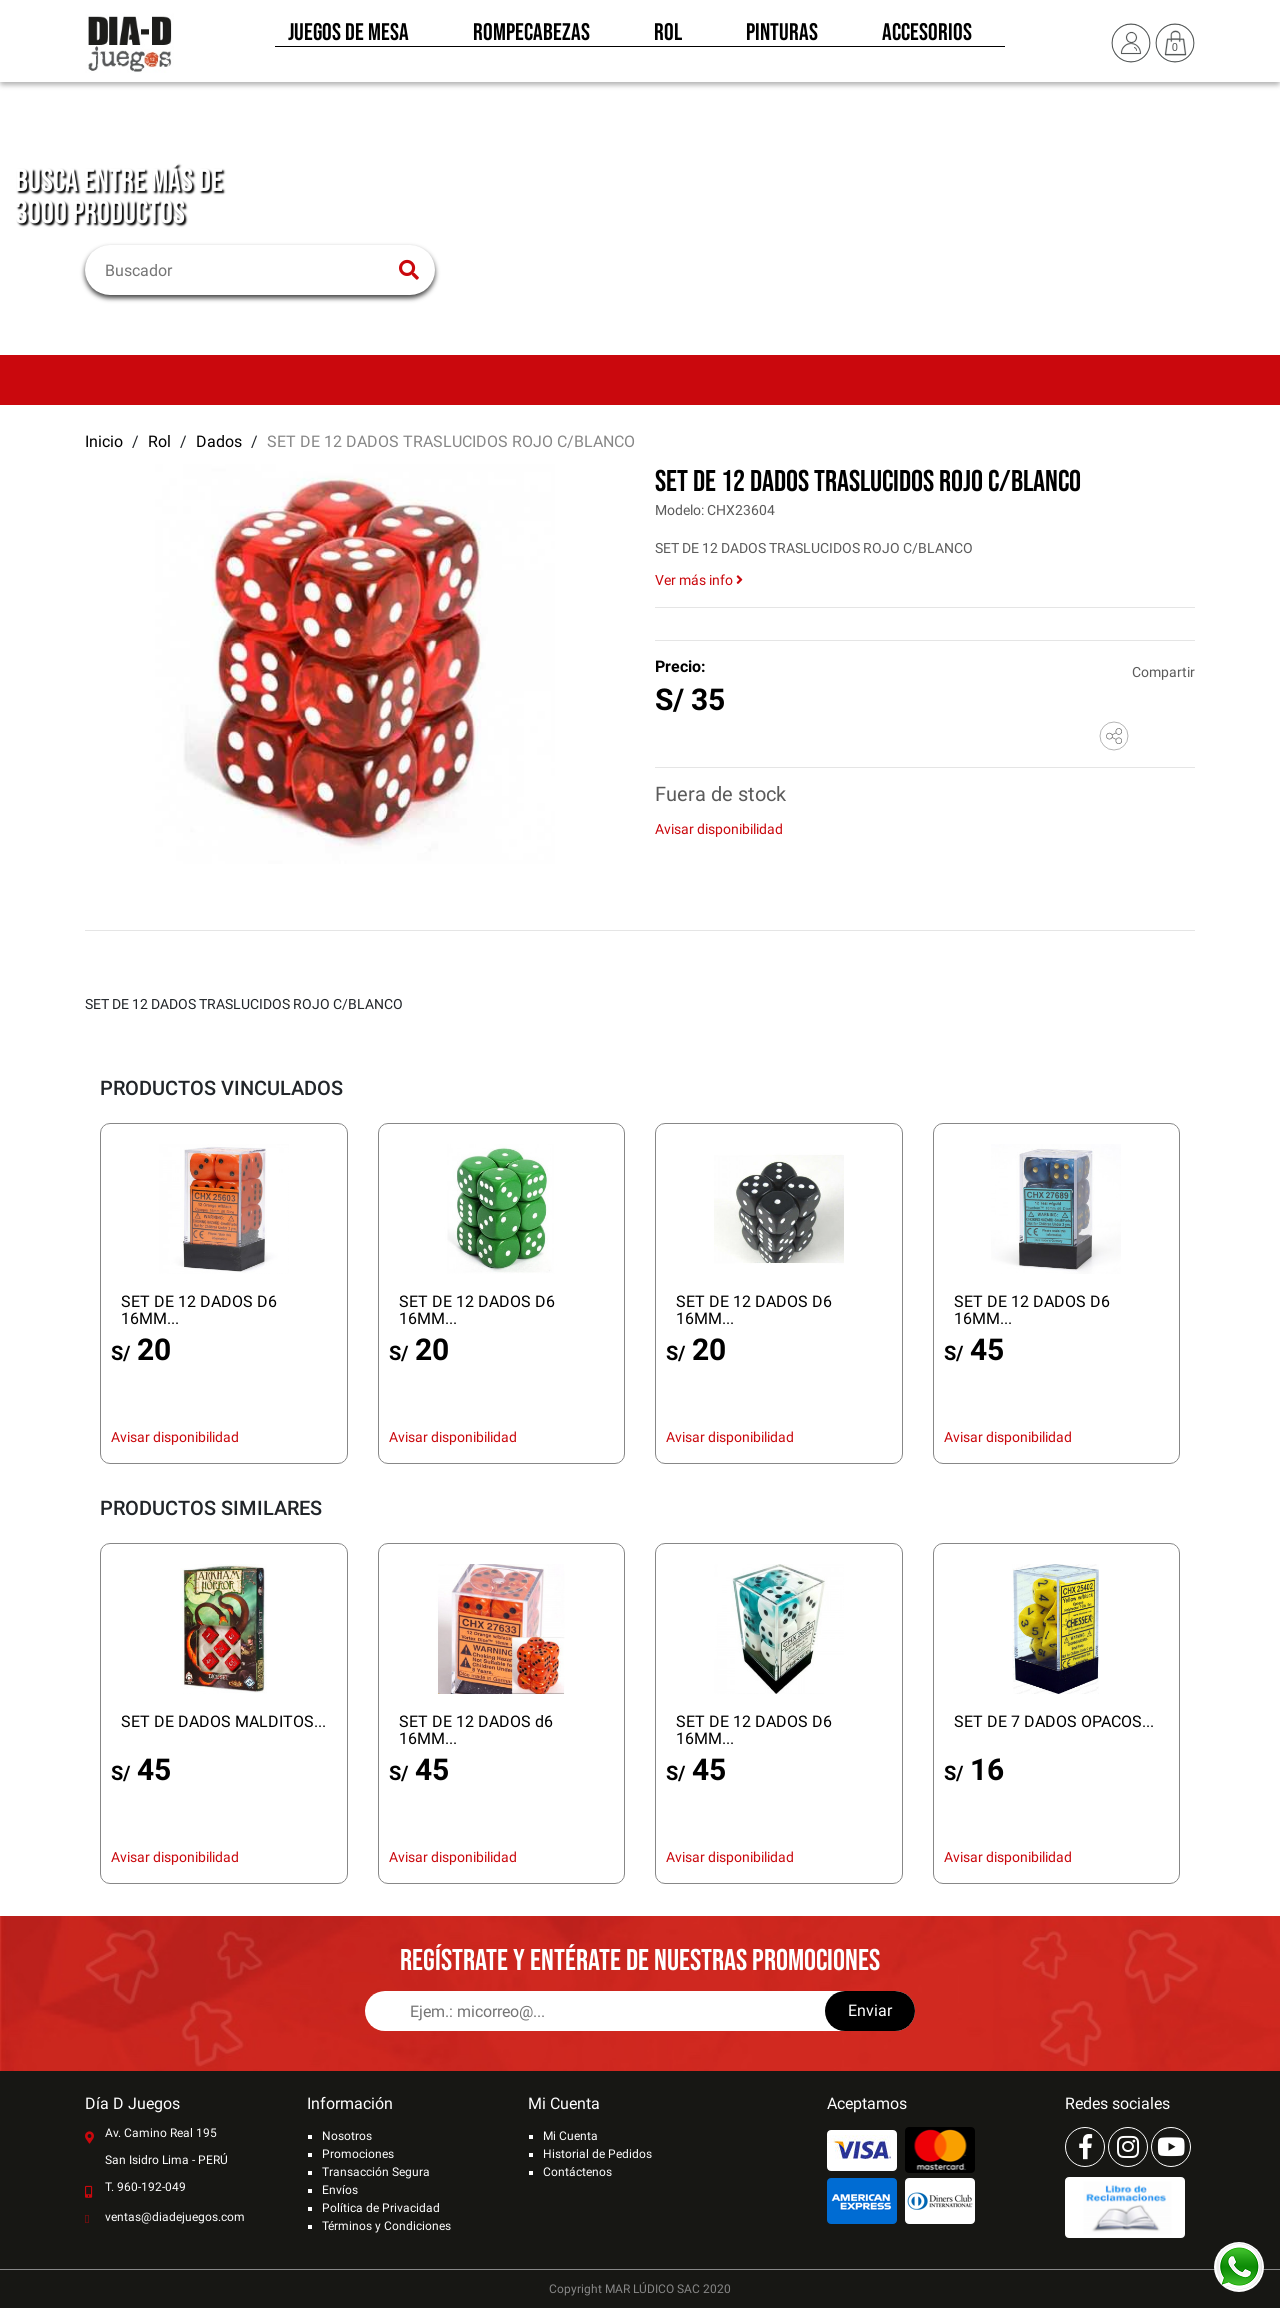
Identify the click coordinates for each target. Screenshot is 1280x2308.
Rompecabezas (531, 38)
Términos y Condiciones (386, 2226)
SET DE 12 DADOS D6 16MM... (199, 1310)
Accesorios (927, 38)
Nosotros (347, 2136)
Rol (668, 38)
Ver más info (699, 580)
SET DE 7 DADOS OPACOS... (1054, 1721)
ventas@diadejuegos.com (175, 2217)
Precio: (680, 666)
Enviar (870, 2010)
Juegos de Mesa (348, 38)
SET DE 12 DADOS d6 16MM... (476, 1730)
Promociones (358, 2154)
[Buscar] (247, 270)
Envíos (340, 2190)
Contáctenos (577, 2172)
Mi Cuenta (570, 2136)
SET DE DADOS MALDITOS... (223, 1721)
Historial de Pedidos (597, 2154)
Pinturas (782, 38)
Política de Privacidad (381, 2208)
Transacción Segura (376, 2172)
